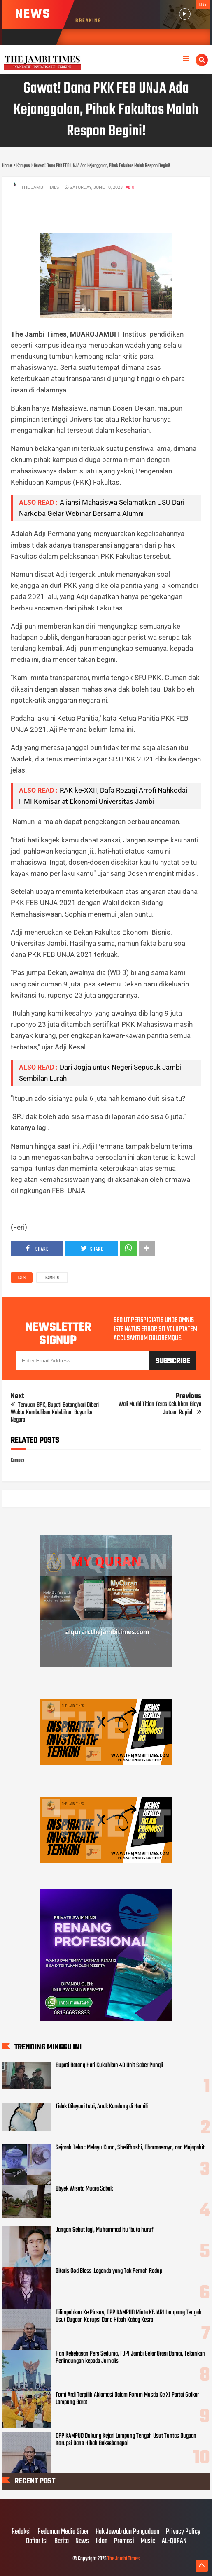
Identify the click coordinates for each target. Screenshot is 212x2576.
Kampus (52, 1278)
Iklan (101, 2541)
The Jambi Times (123, 2559)
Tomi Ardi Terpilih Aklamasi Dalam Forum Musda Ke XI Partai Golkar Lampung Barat (127, 2399)
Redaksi (21, 2532)
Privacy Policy (183, 2532)
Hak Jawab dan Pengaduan (127, 2532)
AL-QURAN (174, 2541)
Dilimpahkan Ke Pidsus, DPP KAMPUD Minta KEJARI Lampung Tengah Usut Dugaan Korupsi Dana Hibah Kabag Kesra (129, 2316)
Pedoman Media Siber (63, 2532)
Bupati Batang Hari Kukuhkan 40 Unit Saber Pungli (109, 2065)
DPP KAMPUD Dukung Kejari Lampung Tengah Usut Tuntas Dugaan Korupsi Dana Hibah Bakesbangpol (126, 2440)
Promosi (124, 2541)
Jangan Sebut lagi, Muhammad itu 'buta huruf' (105, 2230)
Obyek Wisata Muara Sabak (84, 2189)
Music (148, 2541)
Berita (61, 2541)
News (82, 2541)
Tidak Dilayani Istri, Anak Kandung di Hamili (102, 2106)
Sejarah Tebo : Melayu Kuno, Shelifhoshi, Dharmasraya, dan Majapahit (130, 2147)
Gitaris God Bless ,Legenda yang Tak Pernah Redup (109, 2271)
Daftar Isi (37, 2541)
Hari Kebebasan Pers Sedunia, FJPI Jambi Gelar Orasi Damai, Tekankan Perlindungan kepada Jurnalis (130, 2358)
